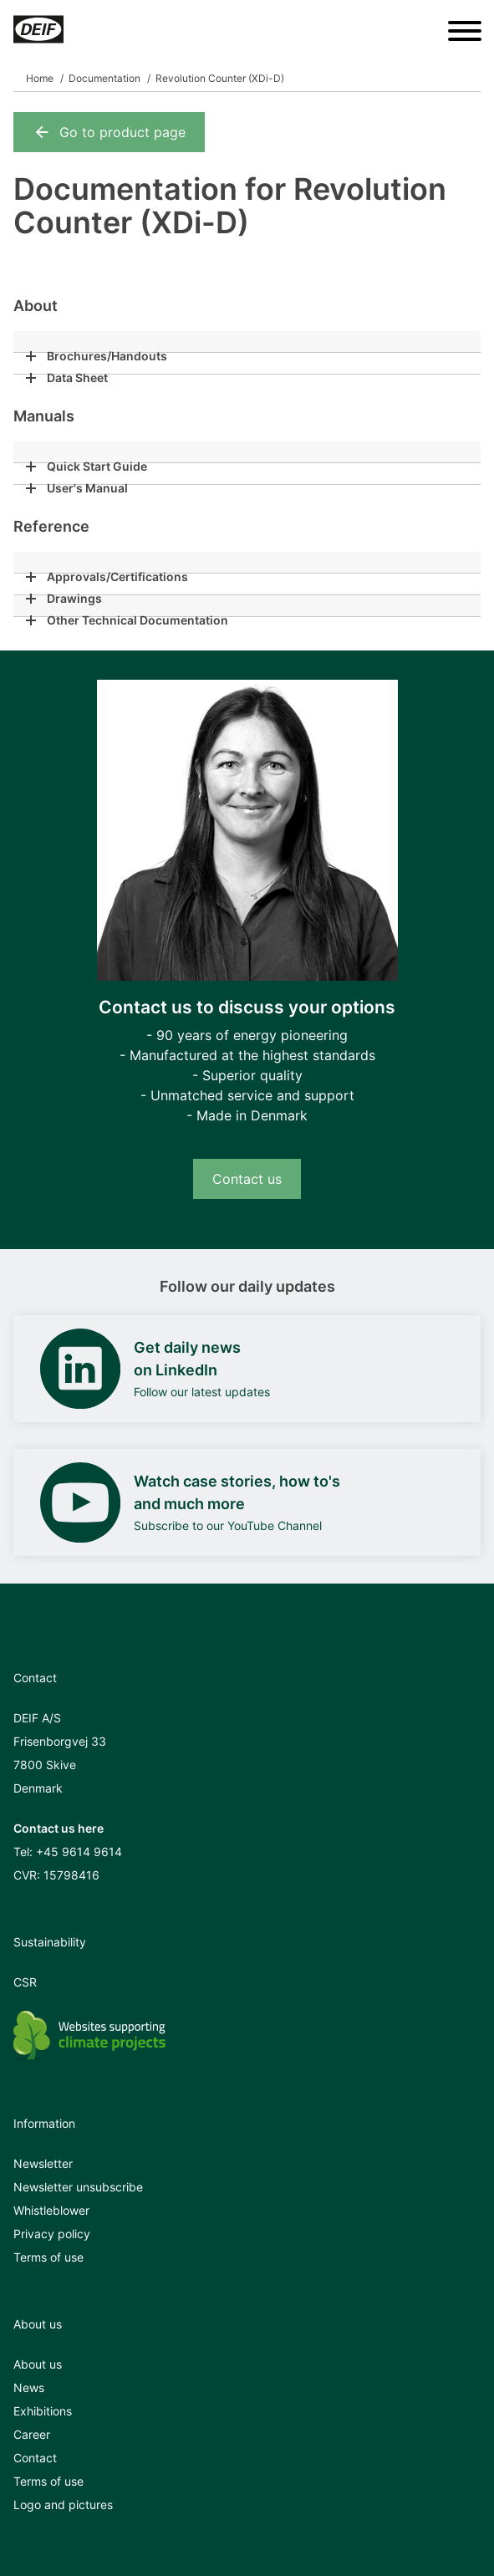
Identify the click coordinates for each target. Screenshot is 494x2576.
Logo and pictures (63, 2504)
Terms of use (48, 2257)
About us (37, 2364)
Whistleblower (51, 2210)
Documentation (104, 78)
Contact (35, 2458)
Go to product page (109, 132)
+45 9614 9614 (79, 1851)
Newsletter (43, 2163)
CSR (25, 1982)
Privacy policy (51, 2234)
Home (39, 78)
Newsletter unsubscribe (78, 2187)
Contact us (247, 1179)
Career (31, 2434)
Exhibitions (42, 2411)
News (28, 2387)
